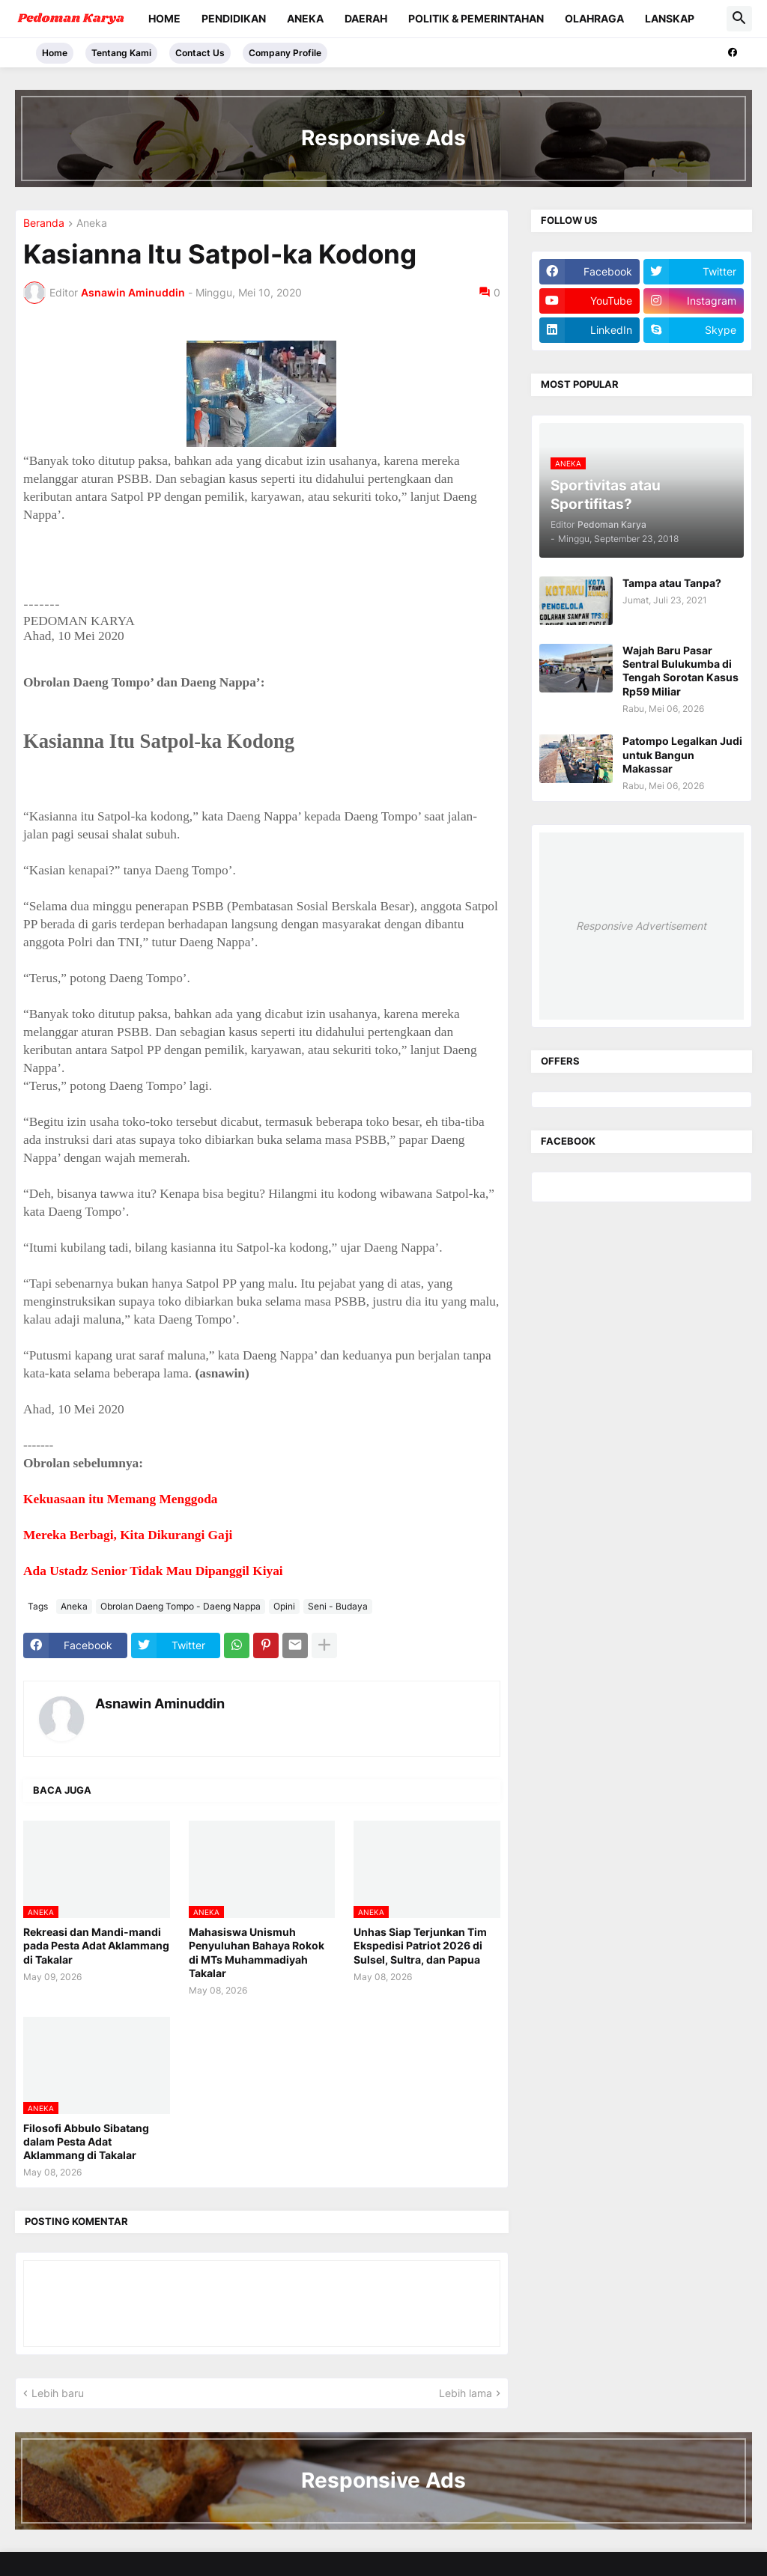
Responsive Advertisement (641, 925)
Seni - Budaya (338, 1606)
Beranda (43, 223)
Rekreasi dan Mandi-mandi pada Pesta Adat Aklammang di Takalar (96, 1945)
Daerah (366, 18)
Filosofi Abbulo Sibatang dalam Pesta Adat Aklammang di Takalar (86, 2141)
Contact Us (200, 52)
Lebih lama (465, 2393)
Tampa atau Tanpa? (671, 582)
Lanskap (669, 18)
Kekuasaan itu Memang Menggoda (120, 1499)
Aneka (305, 18)
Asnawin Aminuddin (160, 1703)
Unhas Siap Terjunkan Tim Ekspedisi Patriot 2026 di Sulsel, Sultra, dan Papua (420, 1945)
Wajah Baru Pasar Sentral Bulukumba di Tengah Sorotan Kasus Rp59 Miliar (680, 671)
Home (164, 18)
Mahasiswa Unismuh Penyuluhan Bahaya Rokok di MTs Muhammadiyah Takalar (256, 1952)
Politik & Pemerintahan (476, 18)
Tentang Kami (121, 52)
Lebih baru (57, 2393)
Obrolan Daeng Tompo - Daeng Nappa (180, 1606)
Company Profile (285, 52)
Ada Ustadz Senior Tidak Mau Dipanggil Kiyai (153, 1571)
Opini (284, 1606)
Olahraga (594, 18)
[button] (739, 18)
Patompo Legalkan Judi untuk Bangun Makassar (682, 754)
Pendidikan (233, 18)
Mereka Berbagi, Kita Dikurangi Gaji (127, 1535)
